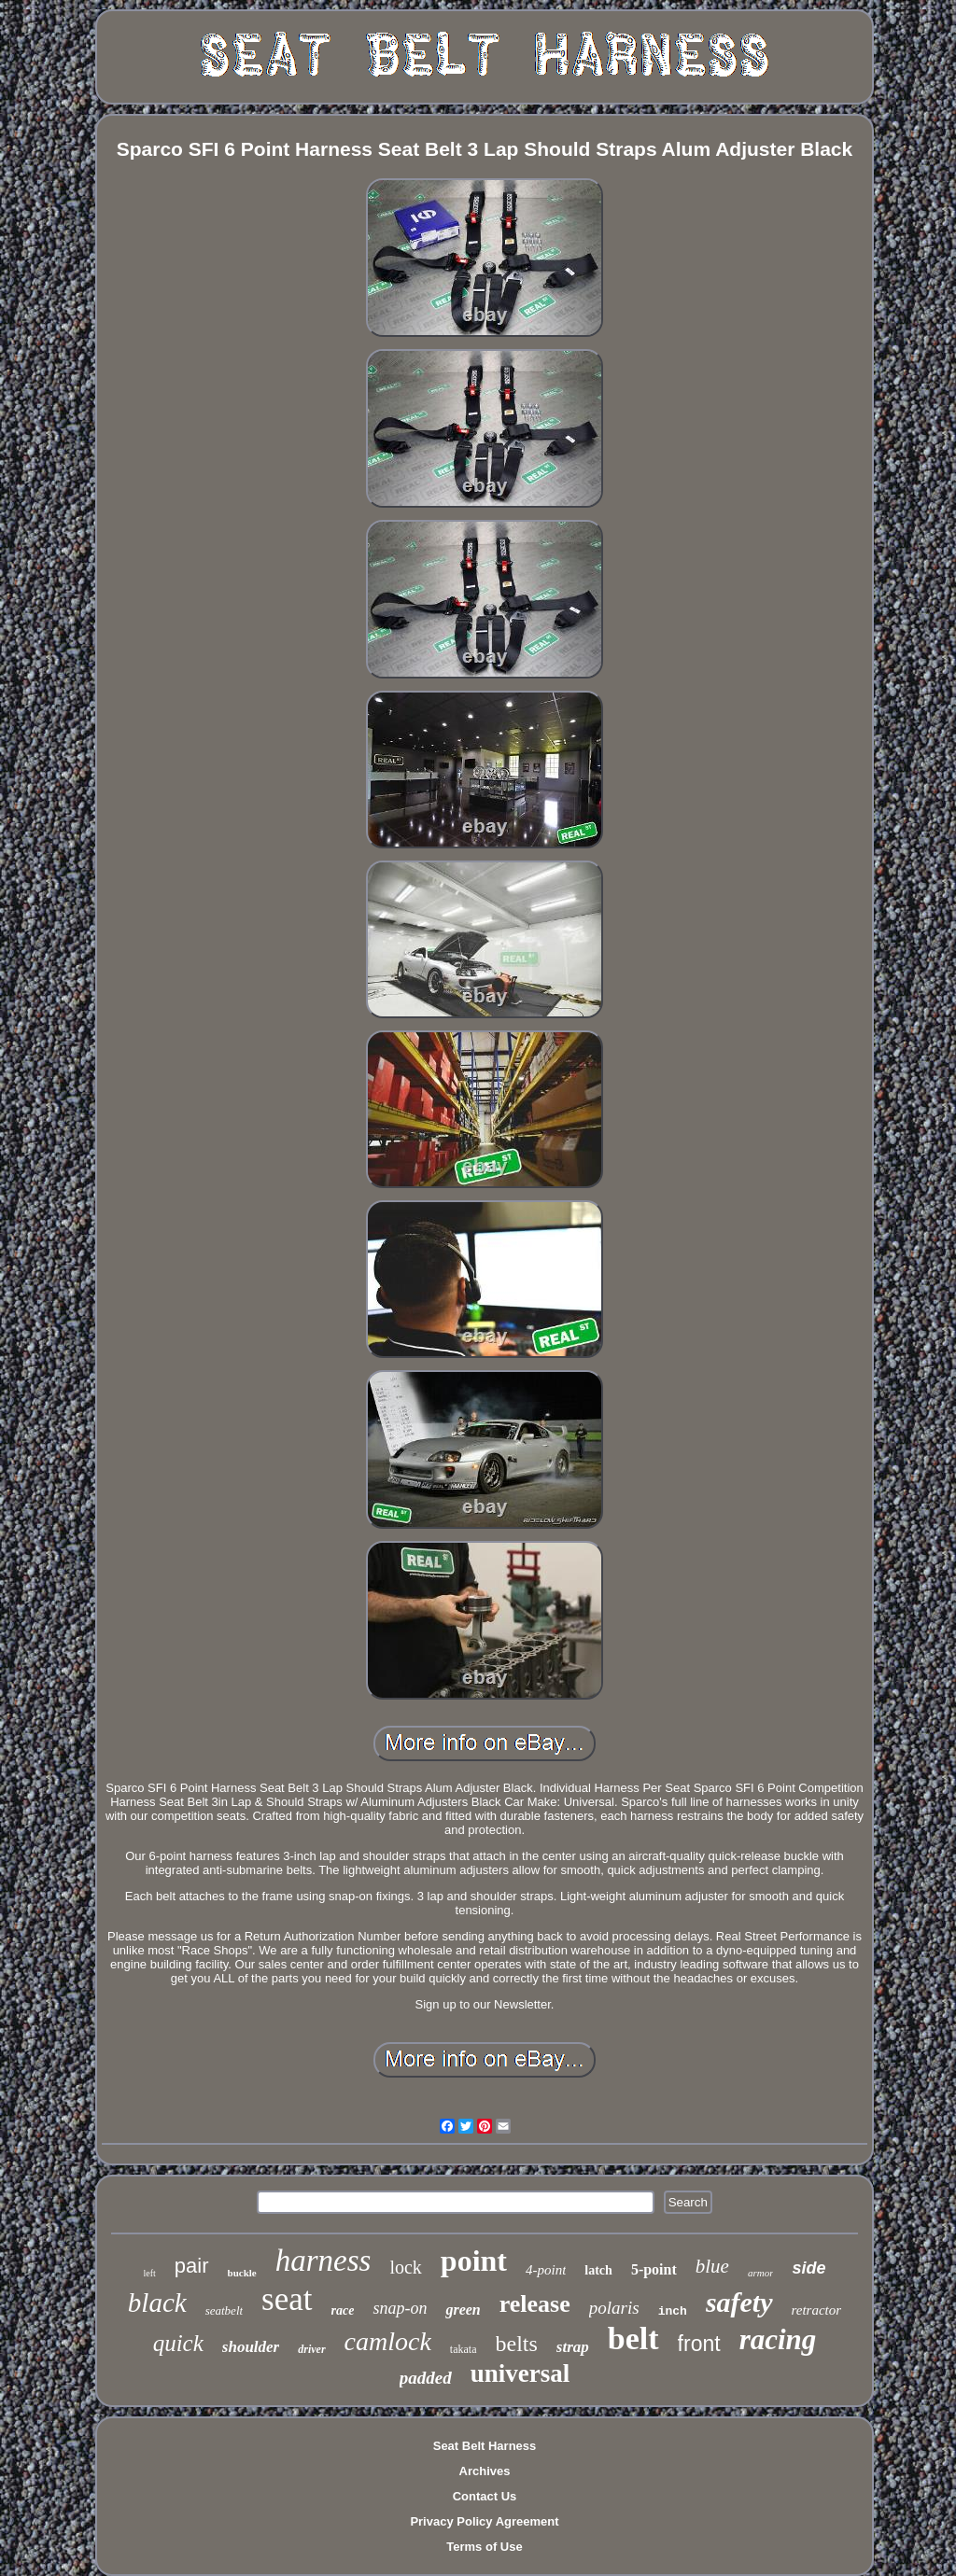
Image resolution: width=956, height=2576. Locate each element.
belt (633, 2338)
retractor (817, 2310)
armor (761, 2272)
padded (426, 2377)
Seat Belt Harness (485, 2446)
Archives (485, 2471)
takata (463, 2349)
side (808, 2268)
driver (311, 2349)
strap (572, 2347)
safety (739, 2302)
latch (598, 2270)
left (150, 2273)
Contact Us (485, 2496)
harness (323, 2260)
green (462, 2309)
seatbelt (224, 2310)
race (343, 2310)
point (474, 2260)
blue (712, 2266)
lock (405, 2267)
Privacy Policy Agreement (484, 2521)
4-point (546, 2269)
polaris (614, 2307)
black (157, 2302)
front (699, 2343)
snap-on (400, 2308)
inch (672, 2311)
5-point (654, 2269)
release (534, 2303)
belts (517, 2343)
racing (778, 2339)
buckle (242, 2272)
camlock (387, 2341)
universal (520, 2373)
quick (178, 2343)
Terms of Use (484, 2547)
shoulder (250, 2347)
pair (192, 2265)
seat (286, 2299)
